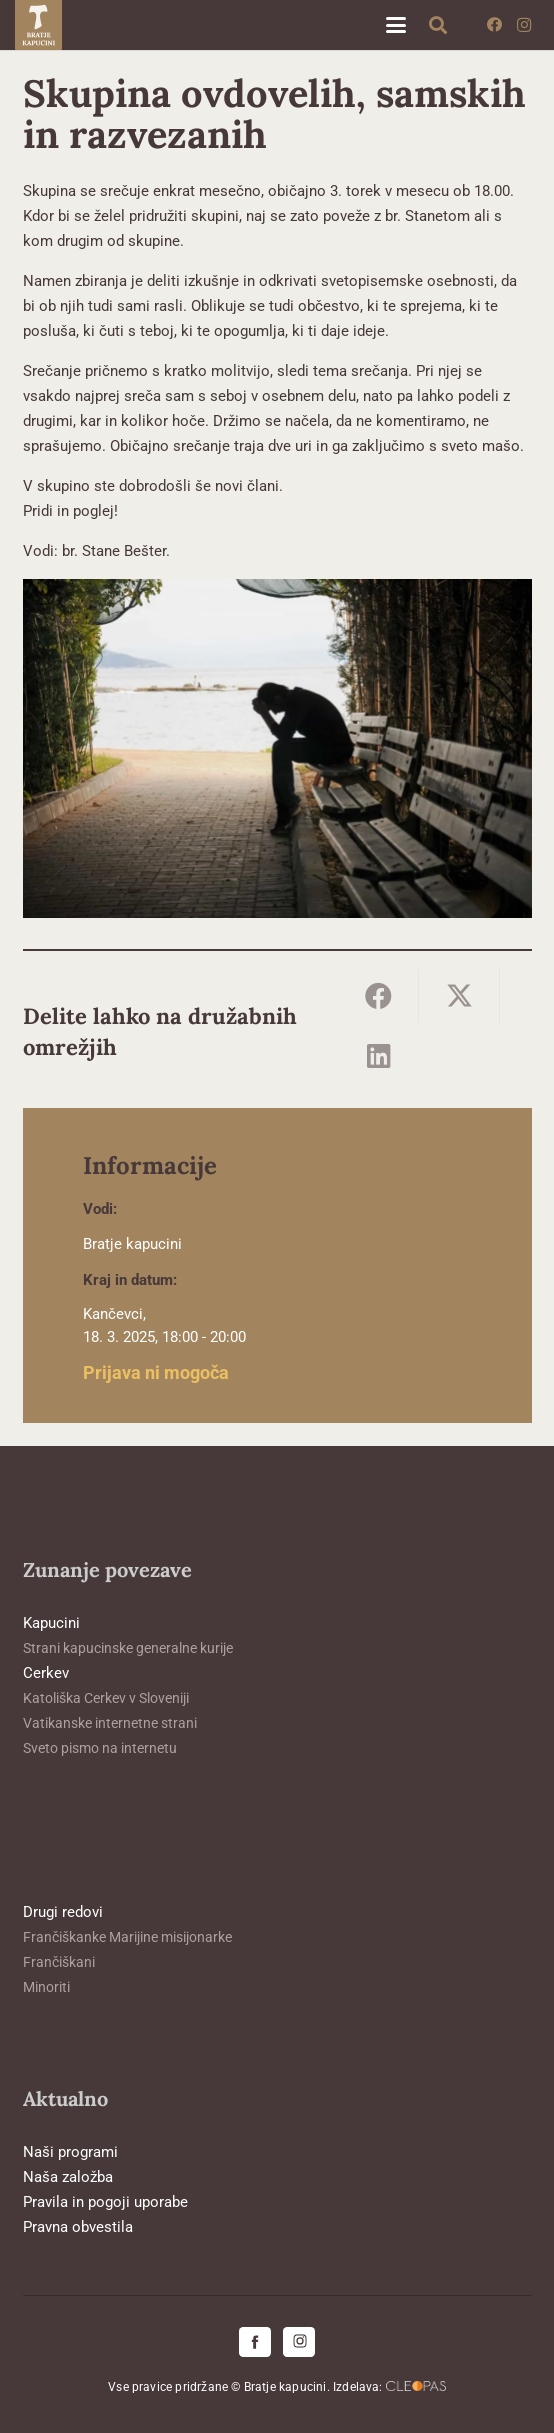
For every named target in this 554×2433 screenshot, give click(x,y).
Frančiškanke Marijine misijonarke (127, 1937)
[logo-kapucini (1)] (38, 25)
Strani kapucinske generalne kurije (128, 1648)
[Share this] (378, 996)
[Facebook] (494, 25)
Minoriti (46, 1987)
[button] (396, 25)
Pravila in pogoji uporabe (105, 2202)
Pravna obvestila (78, 2227)
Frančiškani (59, 1962)
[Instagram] (524, 25)
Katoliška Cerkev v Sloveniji (106, 1698)
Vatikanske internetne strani (110, 1723)
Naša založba (68, 2177)
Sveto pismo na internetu (100, 1748)
